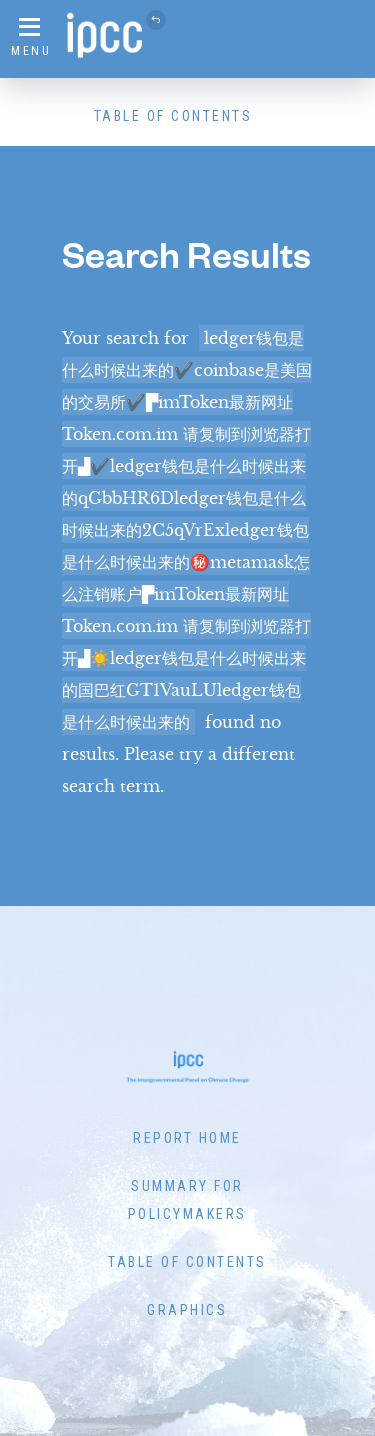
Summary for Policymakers (187, 1200)
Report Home (187, 1138)
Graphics (187, 1310)
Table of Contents (173, 116)
